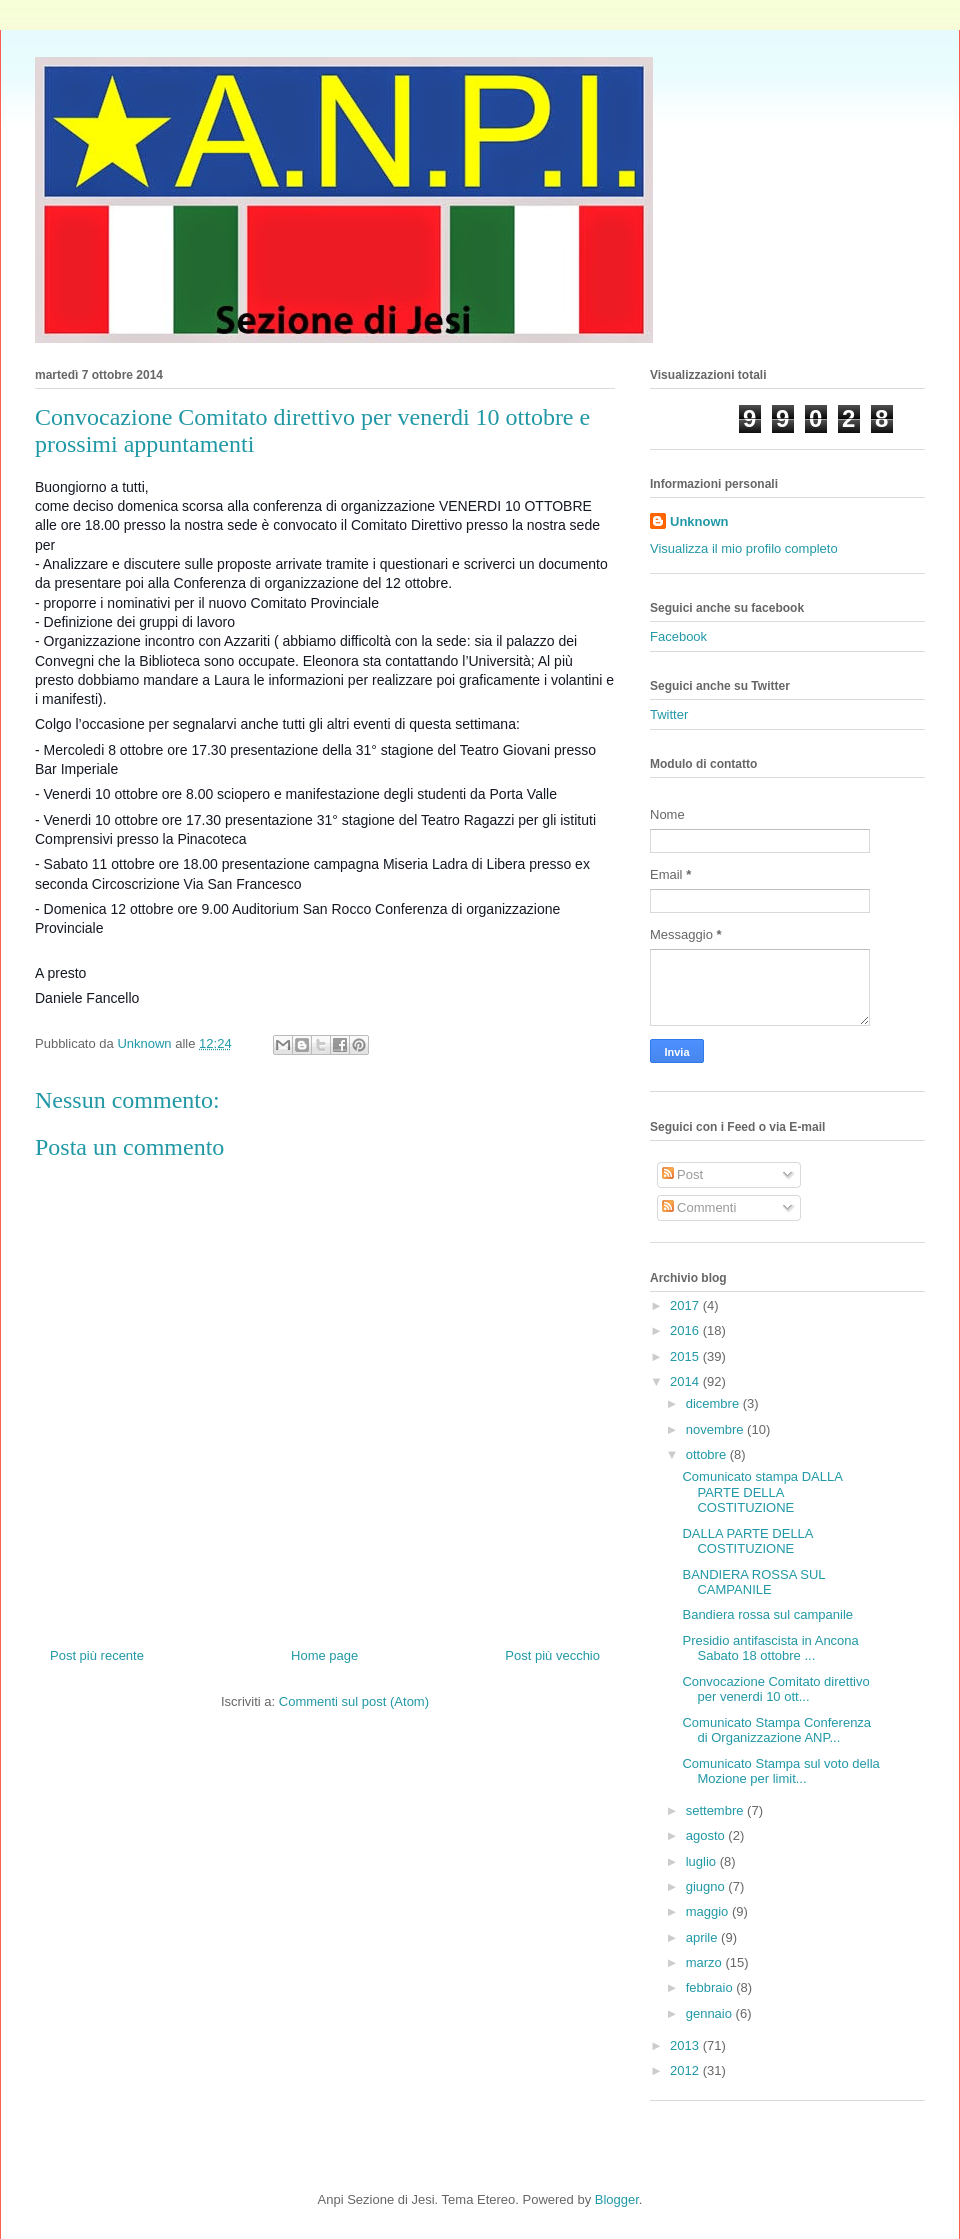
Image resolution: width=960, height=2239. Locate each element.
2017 (686, 1305)
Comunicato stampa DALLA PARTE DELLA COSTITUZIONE (762, 1492)
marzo (706, 1962)
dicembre (714, 1403)
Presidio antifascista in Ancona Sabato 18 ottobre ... (770, 1648)
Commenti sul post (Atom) (354, 1701)
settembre (716, 1810)
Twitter (669, 714)
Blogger (617, 2199)
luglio (703, 1861)
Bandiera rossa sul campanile (767, 1614)
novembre (716, 1429)
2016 (686, 1330)
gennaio (711, 2013)
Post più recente (97, 1655)
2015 (686, 1356)
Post (683, 1174)
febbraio (711, 1987)
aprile (703, 1937)
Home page (324, 1655)
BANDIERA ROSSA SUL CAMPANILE (753, 1582)
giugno (707, 1886)
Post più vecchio (552, 1655)
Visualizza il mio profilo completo (744, 548)
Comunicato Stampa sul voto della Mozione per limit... (780, 1771)
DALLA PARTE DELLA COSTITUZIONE (747, 1541)
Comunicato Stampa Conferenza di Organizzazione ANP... (776, 1730)
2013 (686, 2045)
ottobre (708, 1454)
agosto (707, 1835)
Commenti (699, 1207)
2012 (686, 2070)
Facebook (678, 636)
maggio (709, 1911)
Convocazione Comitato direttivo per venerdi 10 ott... (775, 1689)
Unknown (699, 521)
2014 (686, 1381)
